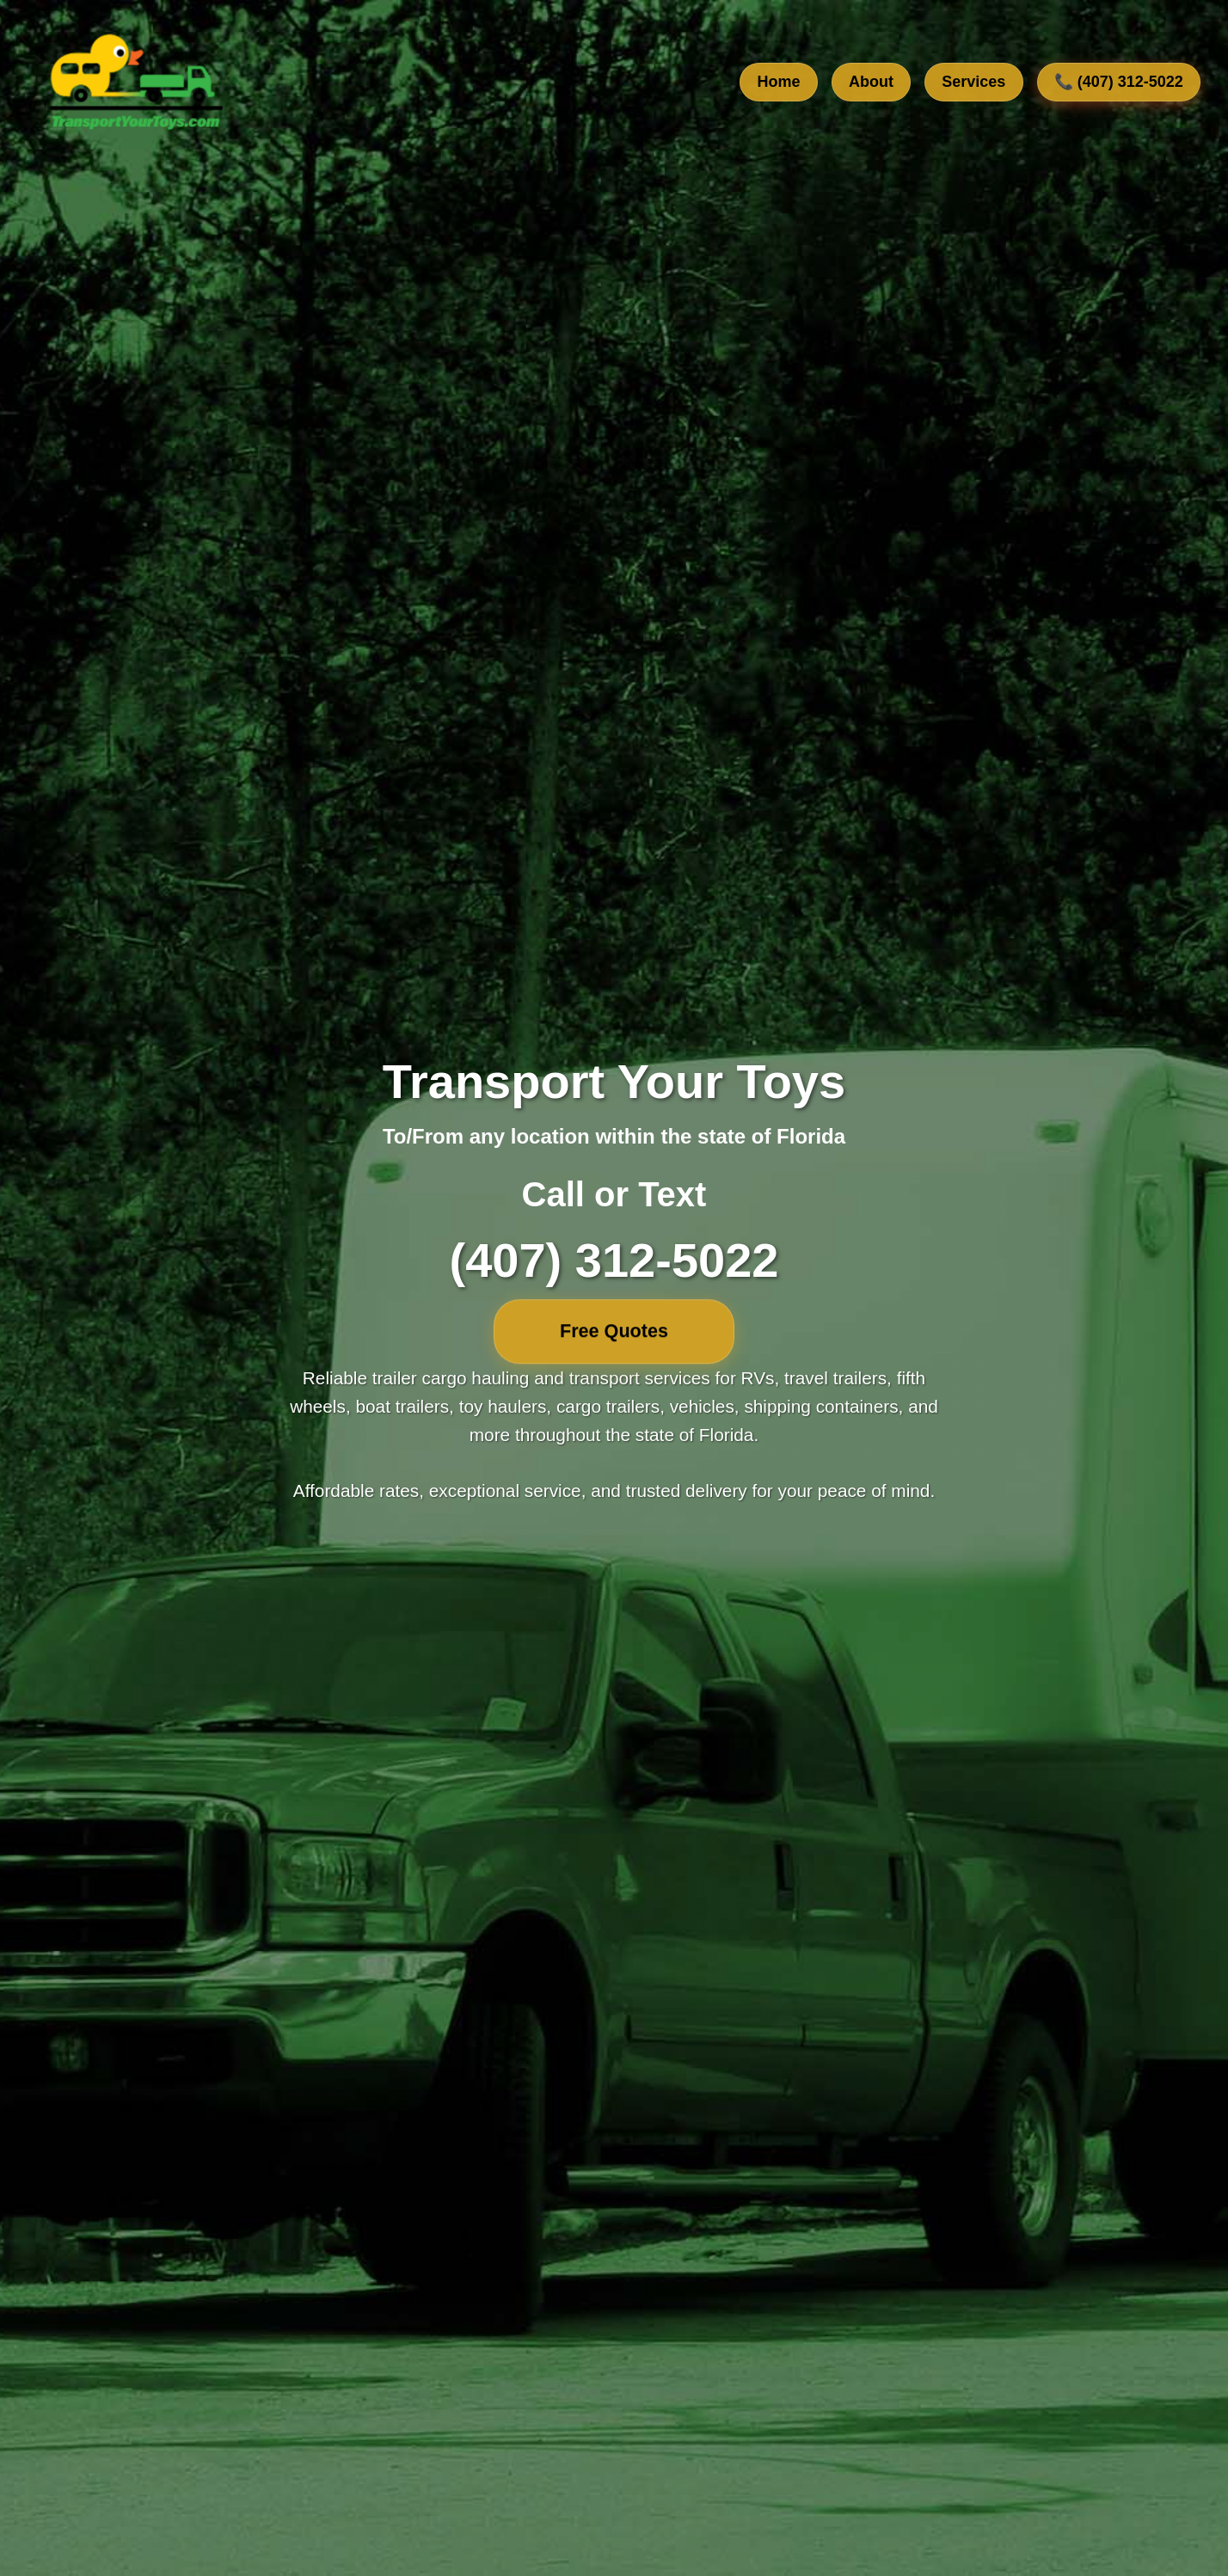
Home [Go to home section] (779, 82)
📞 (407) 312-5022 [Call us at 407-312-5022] (1118, 82)
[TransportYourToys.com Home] (134, 82)
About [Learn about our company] (871, 82)
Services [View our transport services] (973, 82)
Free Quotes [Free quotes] (614, 1330)
